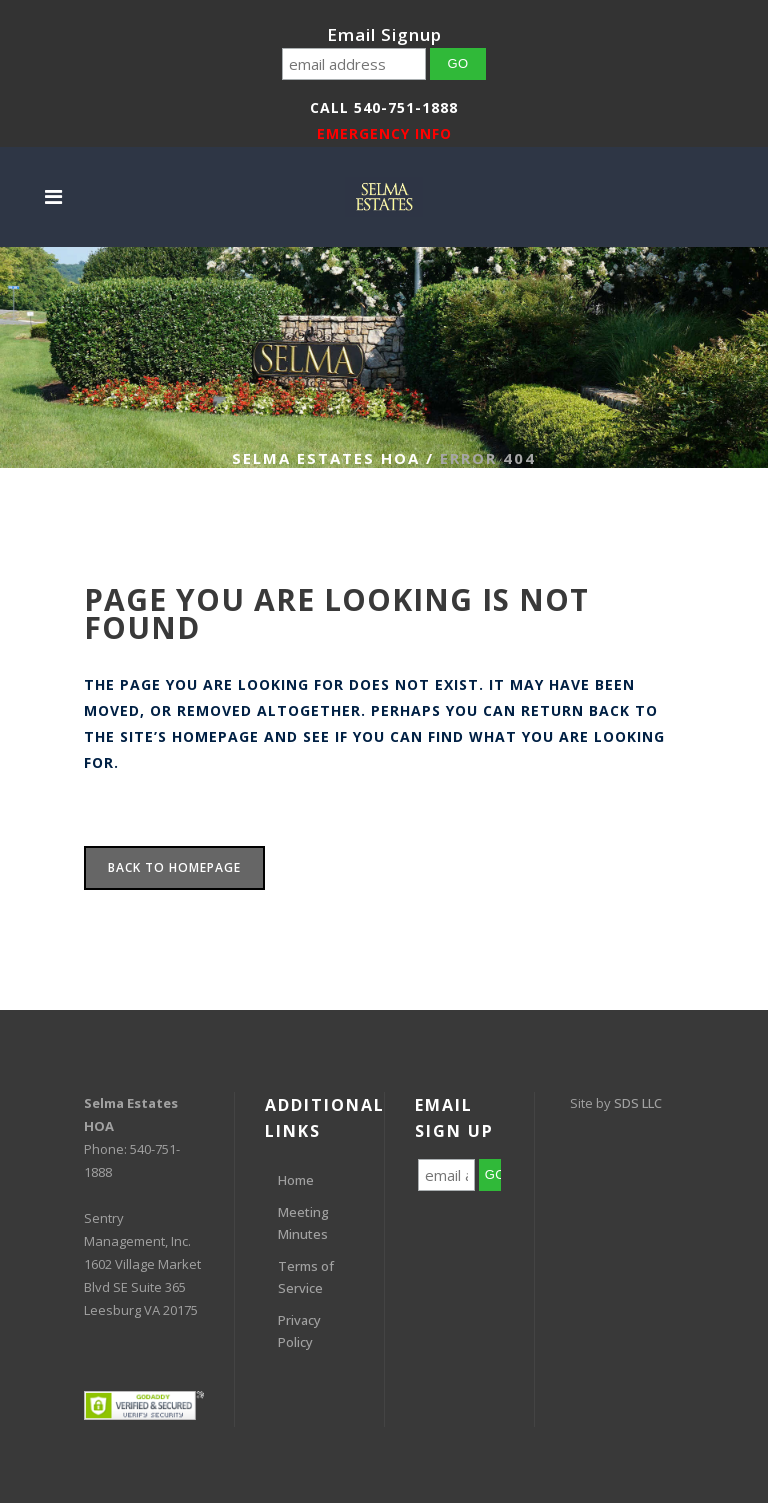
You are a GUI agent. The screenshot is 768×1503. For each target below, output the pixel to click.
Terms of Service (306, 1277)
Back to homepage (174, 867)
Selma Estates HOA (326, 458)
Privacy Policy (299, 1331)
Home (296, 1180)
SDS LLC (638, 1103)
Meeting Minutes (303, 1223)
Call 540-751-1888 (384, 107)
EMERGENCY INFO (384, 133)
